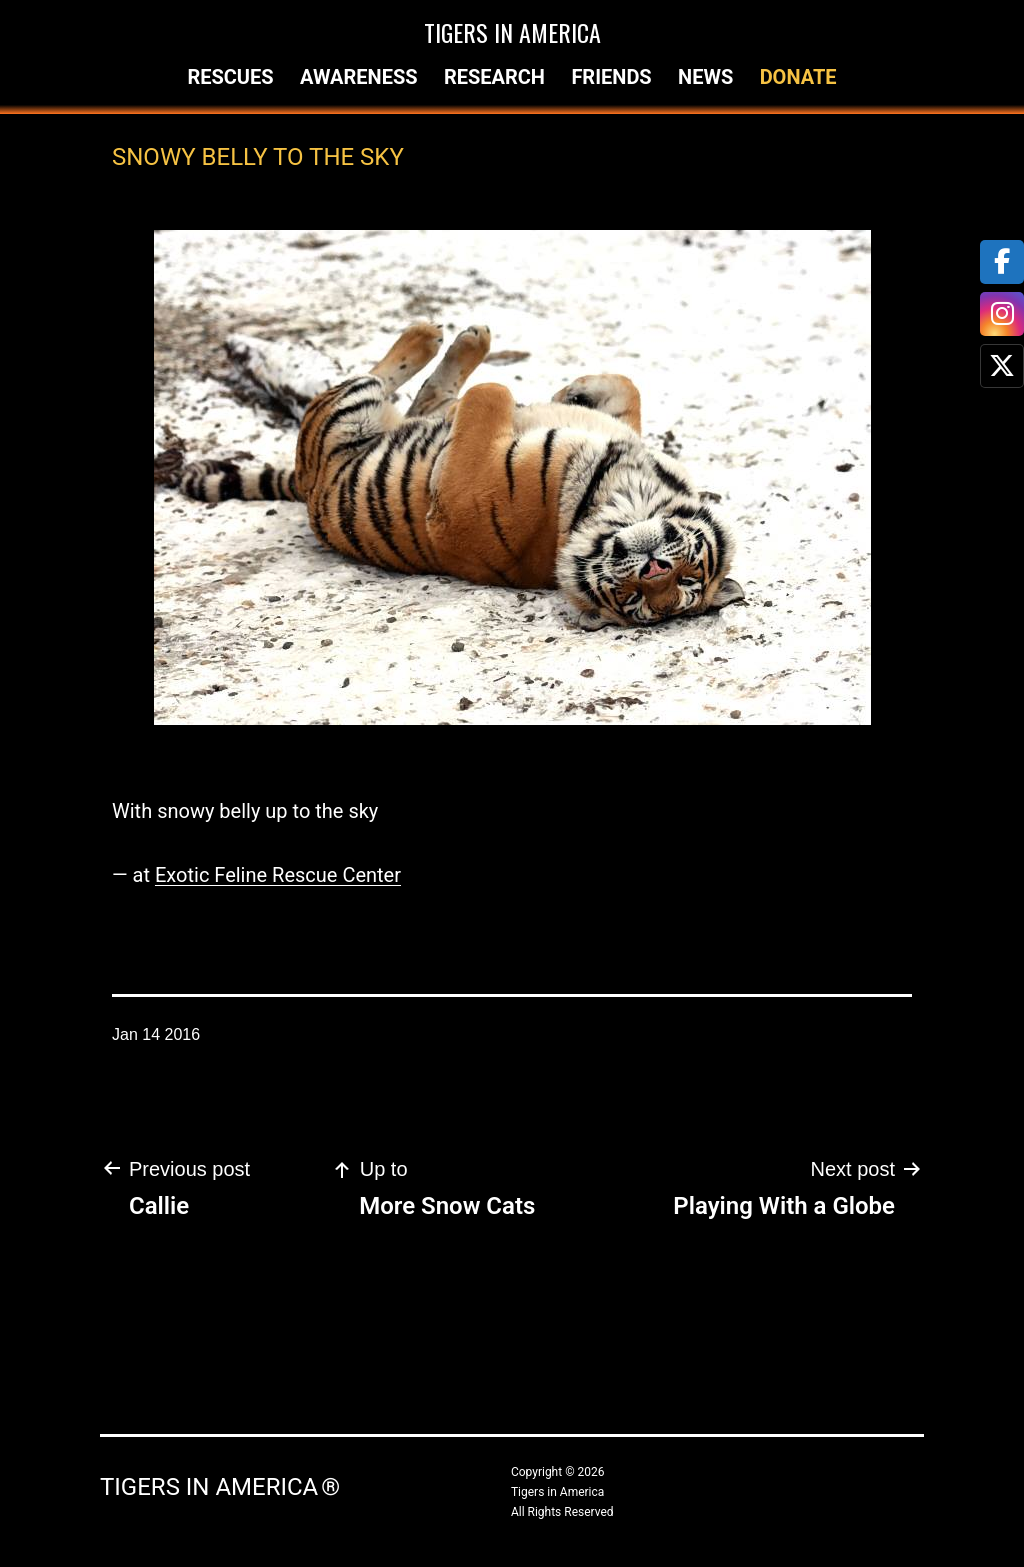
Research (494, 77)
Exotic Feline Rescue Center (278, 875)
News (705, 77)
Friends (611, 77)
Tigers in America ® (220, 1487)
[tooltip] (1002, 262)
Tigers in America (512, 32)
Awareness (359, 77)
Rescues (230, 77)
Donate (798, 77)
